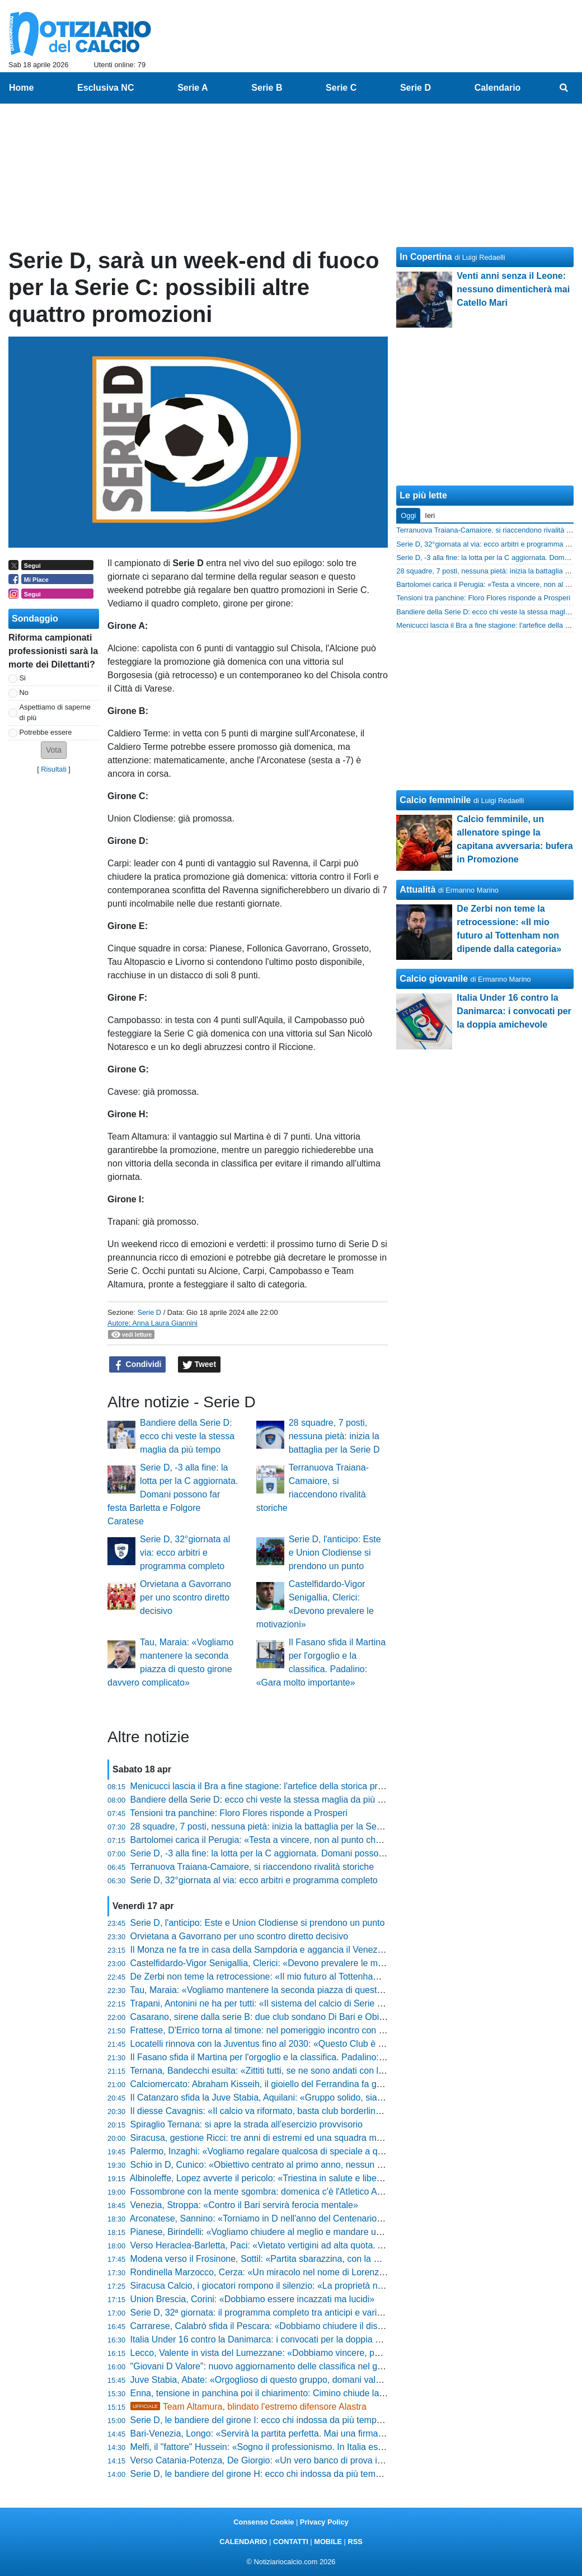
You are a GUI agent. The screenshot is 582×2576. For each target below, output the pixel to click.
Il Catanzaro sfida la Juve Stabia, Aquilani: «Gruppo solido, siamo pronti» (275, 2097)
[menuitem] (564, 87)
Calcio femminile (435, 800)
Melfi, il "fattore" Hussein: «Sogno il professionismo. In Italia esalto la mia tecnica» (292, 2447)
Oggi (408, 515)
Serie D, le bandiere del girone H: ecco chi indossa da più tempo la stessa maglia (291, 2474)
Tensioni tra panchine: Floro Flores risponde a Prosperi (239, 1813)
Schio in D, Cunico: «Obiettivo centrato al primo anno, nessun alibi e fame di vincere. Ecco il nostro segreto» (345, 2164)
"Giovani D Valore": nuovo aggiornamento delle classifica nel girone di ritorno (282, 2366)
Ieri (430, 515)
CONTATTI (290, 2541)
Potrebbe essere (46, 732)
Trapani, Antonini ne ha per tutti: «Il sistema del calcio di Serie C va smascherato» (292, 2003)
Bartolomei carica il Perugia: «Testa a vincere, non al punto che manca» (272, 1840)
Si (23, 678)
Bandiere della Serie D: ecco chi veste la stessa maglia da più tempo (187, 1436)
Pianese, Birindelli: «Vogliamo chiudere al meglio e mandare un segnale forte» (285, 2232)
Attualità (417, 889)
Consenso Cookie (263, 2522)
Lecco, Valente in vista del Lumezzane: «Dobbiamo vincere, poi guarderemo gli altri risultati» (313, 2353)
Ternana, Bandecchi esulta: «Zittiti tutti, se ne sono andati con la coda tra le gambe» (296, 2070)
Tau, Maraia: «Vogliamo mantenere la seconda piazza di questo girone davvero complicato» (312, 1990)
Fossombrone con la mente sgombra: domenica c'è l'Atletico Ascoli (262, 2191)
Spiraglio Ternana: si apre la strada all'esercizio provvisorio (246, 2124)
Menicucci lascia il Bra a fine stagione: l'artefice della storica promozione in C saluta (296, 1786)
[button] (54, 750)
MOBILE (328, 2541)
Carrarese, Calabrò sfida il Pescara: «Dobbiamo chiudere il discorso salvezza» (286, 2326)
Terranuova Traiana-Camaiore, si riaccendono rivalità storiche (252, 1867)
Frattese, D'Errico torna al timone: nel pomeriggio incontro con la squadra (275, 2030)
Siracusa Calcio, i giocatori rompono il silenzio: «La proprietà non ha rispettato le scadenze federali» (328, 2285)
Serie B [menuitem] (266, 87)
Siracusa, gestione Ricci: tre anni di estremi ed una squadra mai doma (269, 2138)
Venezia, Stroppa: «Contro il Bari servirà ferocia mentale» (244, 2205)
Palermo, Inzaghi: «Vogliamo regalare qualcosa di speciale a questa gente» (280, 2151)
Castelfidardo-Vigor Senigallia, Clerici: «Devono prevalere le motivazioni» (275, 1963)
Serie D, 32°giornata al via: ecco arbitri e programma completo (185, 1552)
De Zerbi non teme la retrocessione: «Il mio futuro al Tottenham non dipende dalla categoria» (314, 1976)
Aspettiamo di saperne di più (55, 712)
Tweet (199, 1365)
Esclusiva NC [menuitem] (105, 87)
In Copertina (426, 257)
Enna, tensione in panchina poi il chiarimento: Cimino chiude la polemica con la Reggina (305, 2393)
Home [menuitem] (21, 87)
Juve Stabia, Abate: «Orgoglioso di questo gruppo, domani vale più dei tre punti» (289, 2379)
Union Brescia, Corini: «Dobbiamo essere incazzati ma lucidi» (252, 2299)
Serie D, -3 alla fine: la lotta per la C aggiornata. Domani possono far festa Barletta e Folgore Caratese (172, 1494)
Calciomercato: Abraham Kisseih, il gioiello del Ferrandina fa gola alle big (275, 2084)
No (24, 692)
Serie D (149, 1312)
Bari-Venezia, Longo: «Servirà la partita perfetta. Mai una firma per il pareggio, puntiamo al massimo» (331, 2433)
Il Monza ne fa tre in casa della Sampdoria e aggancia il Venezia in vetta (273, 1949)
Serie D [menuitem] (415, 87)
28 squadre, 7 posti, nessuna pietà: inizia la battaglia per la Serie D (334, 1436)
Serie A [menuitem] (192, 87)
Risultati (54, 769)
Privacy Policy (324, 2522)
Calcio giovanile (434, 978)
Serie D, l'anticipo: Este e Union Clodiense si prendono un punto (335, 1552)
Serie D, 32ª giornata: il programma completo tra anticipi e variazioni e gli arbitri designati (306, 2312)
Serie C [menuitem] (341, 87)
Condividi (138, 1365)
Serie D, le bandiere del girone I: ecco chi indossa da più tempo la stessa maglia (289, 2420)
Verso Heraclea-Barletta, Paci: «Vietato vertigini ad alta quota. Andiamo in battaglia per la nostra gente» (335, 2245)
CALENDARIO (243, 2541)
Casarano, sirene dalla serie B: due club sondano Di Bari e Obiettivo (265, 2017)
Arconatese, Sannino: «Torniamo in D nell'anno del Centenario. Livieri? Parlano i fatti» (300, 2218)
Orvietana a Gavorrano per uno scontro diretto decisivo (185, 1597)
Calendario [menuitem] (498, 87)
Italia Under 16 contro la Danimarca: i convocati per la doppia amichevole (275, 2339)
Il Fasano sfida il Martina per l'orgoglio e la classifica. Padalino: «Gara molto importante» (305, 2057)
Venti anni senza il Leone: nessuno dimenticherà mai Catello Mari (513, 289)
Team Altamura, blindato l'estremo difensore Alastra (248, 2406)
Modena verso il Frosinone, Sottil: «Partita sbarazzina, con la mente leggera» (283, 2259)
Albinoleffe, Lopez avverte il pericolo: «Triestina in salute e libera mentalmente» (287, 2178)
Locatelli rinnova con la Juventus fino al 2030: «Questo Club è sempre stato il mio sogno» (307, 2043)
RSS (355, 2541)
